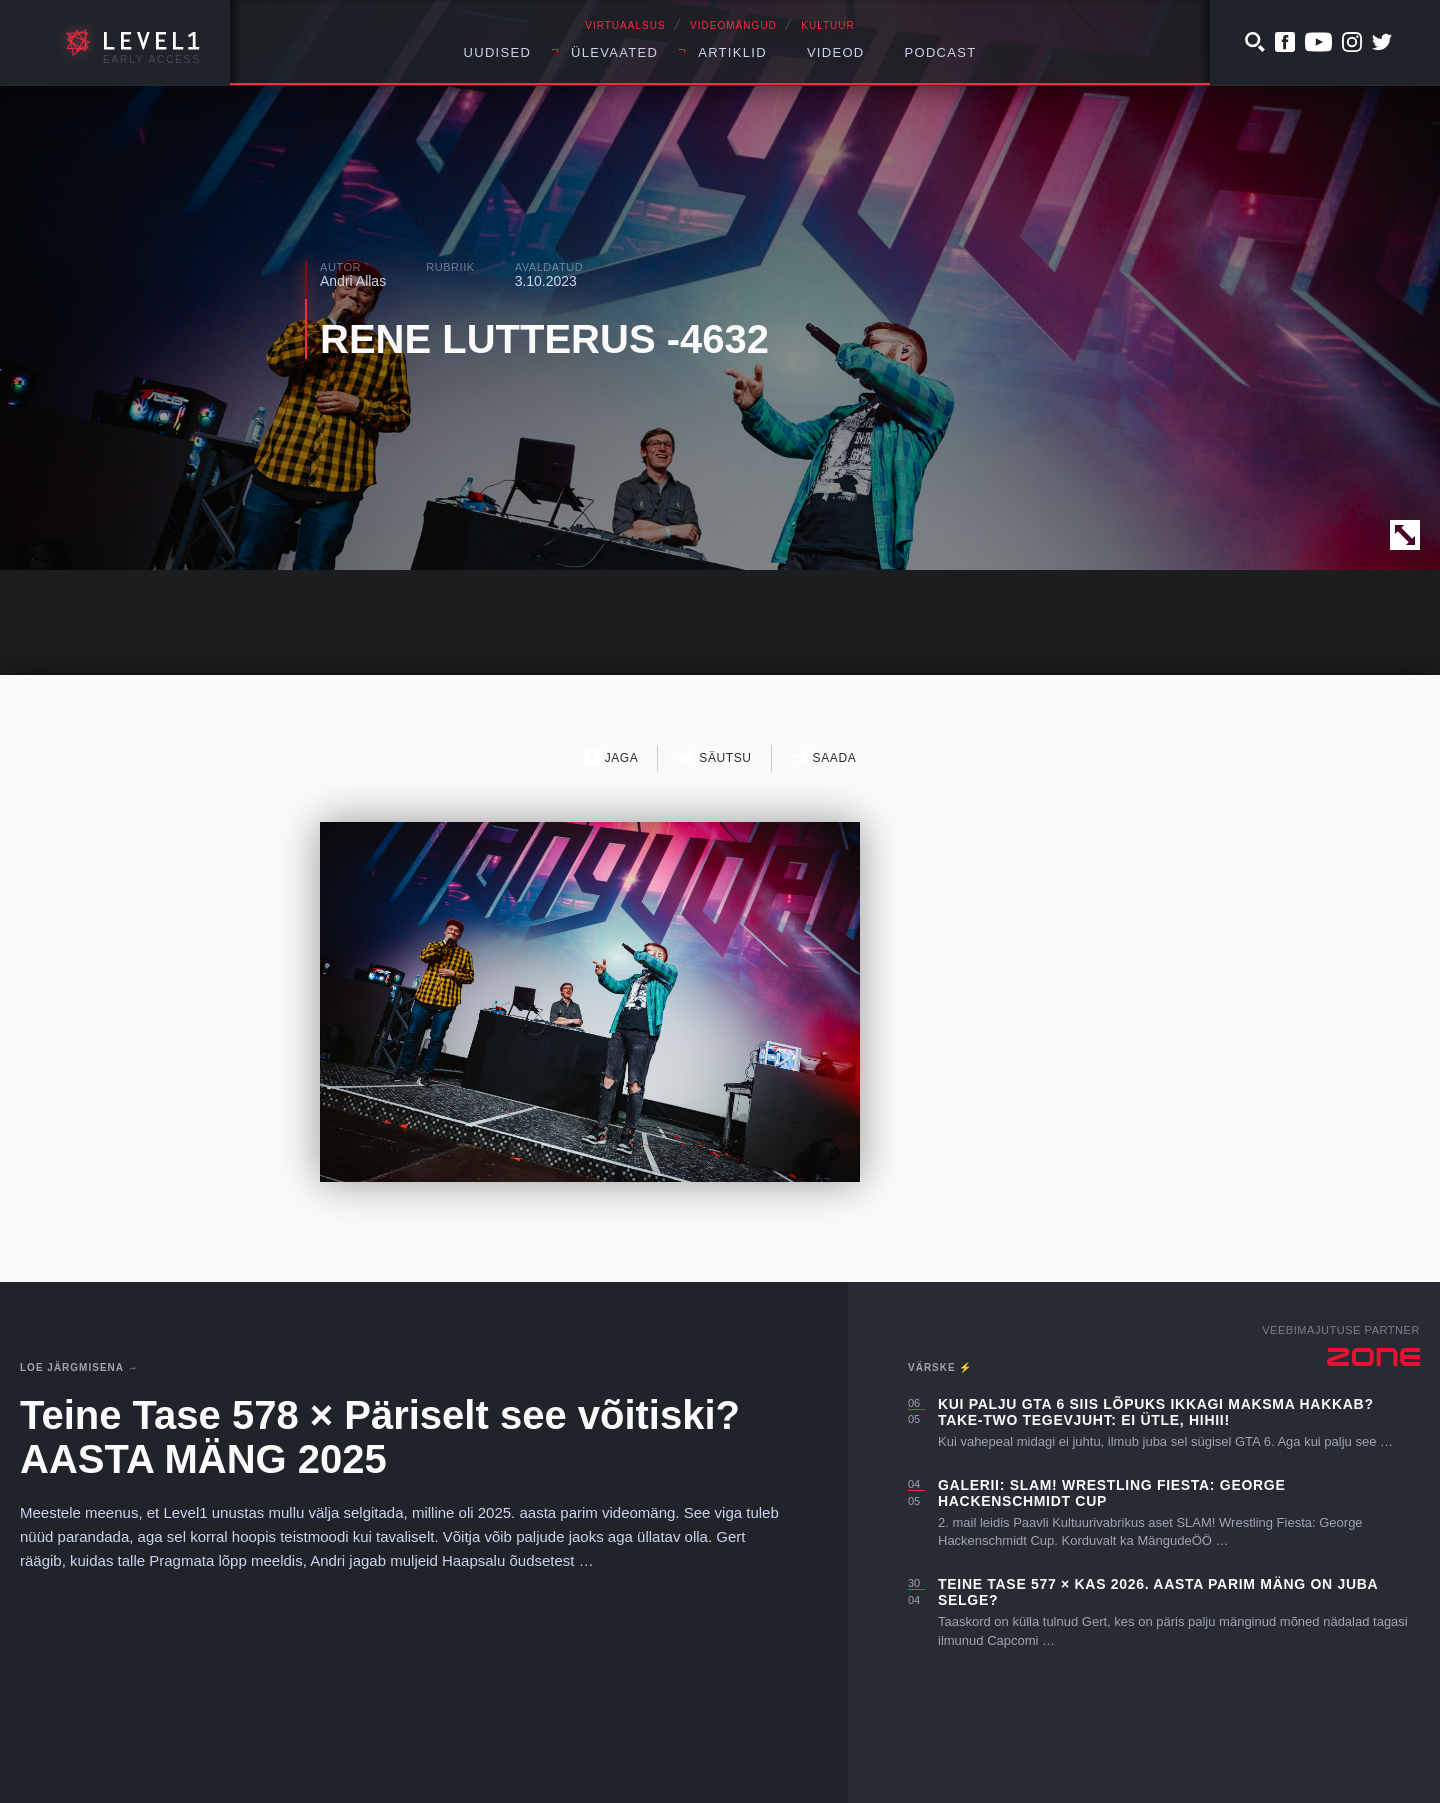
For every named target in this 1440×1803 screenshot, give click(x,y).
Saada (824, 757)
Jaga (611, 757)
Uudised (498, 52)
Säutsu (714, 757)
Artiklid (732, 52)
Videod (836, 52)
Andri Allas (353, 281)
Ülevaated (614, 52)
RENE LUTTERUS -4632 (544, 339)
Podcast (941, 52)
